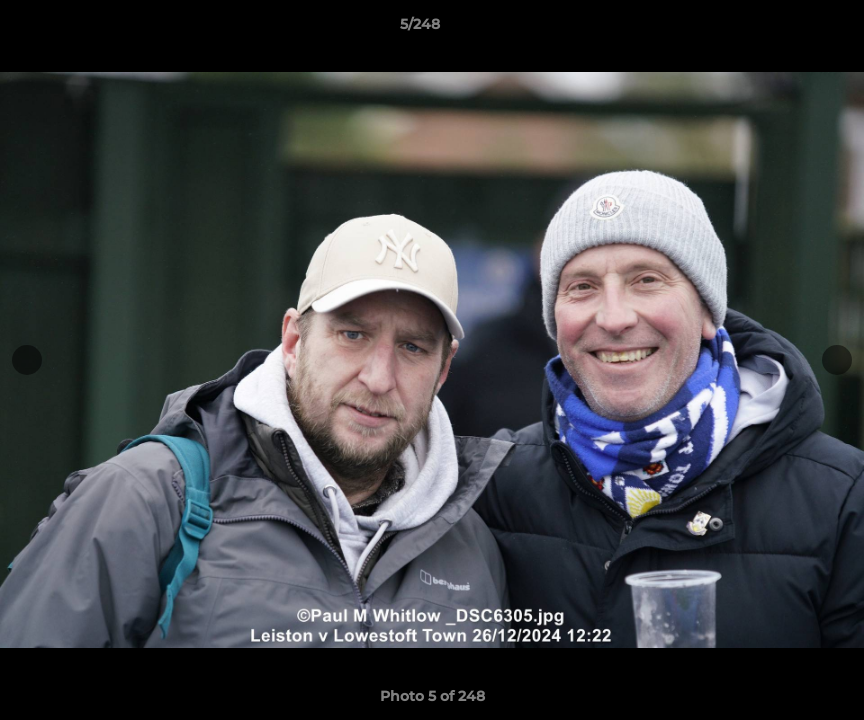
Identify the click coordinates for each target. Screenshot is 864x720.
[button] (780, 29)
